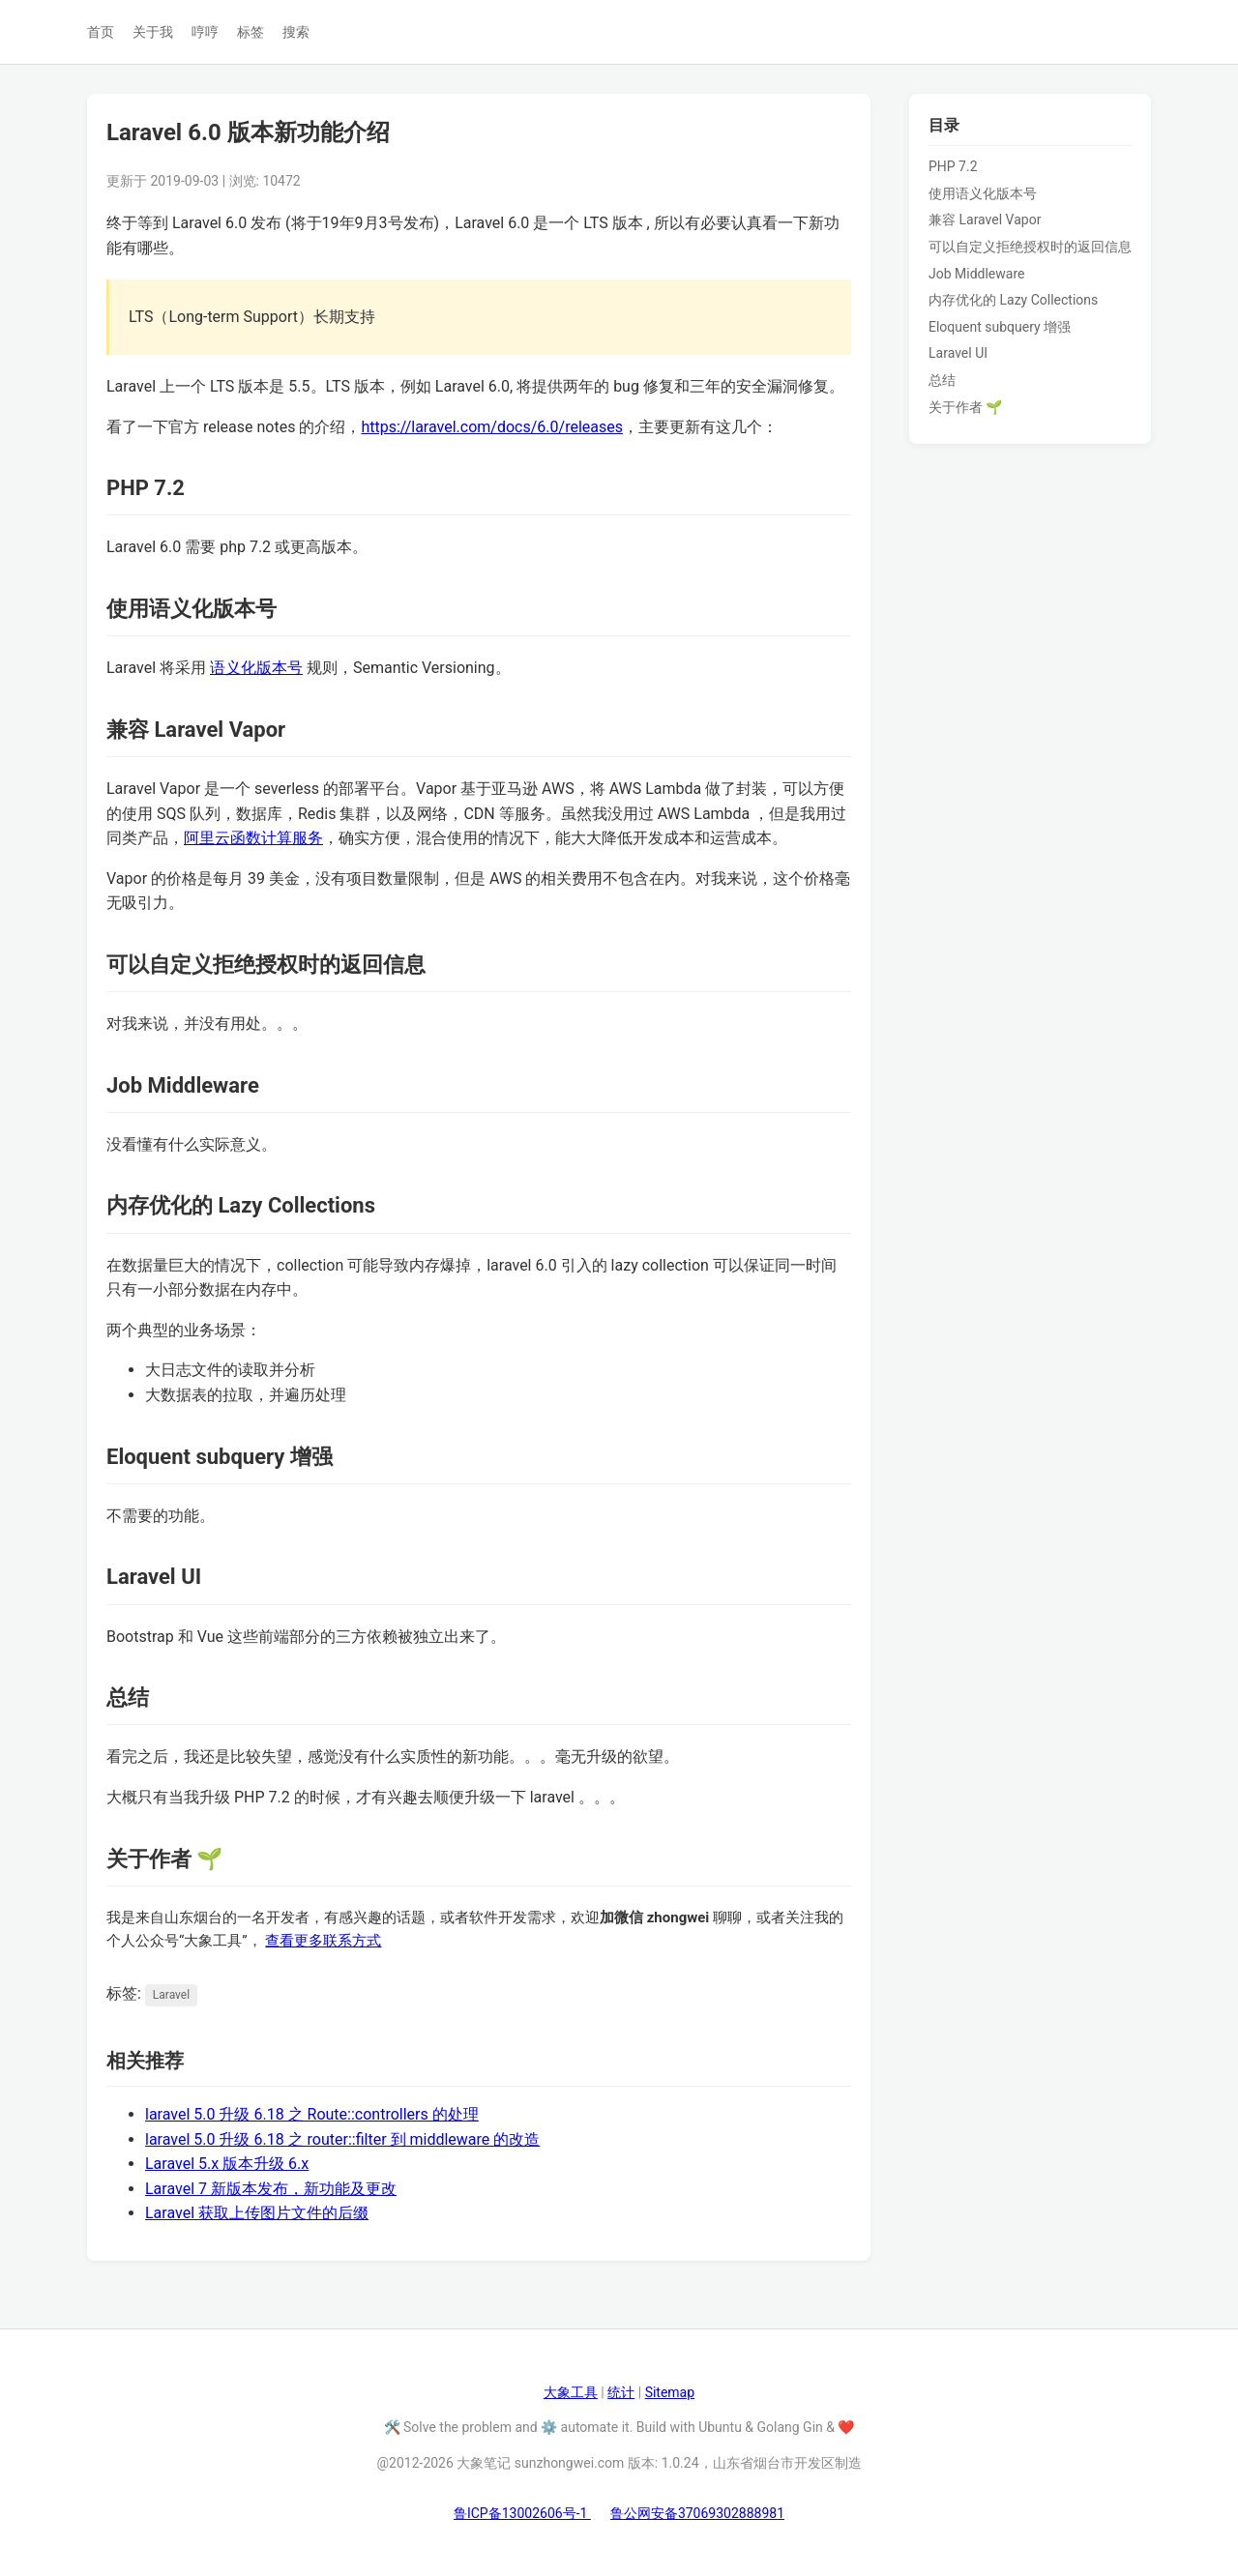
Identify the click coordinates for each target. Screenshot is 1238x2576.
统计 (620, 2392)
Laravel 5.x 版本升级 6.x (227, 2163)
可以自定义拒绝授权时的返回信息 (1030, 246)
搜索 (296, 32)
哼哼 (205, 32)
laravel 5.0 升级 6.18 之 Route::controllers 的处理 (312, 2114)
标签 (250, 32)
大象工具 (571, 2392)
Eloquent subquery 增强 (999, 327)
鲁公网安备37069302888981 (697, 2513)
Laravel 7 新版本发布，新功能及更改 (271, 2189)
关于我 (153, 32)
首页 (100, 32)
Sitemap (669, 2392)
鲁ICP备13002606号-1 (522, 2513)
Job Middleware (976, 273)
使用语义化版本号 (982, 193)
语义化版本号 (256, 668)
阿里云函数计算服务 (253, 838)
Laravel (171, 1995)
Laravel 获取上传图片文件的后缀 (256, 2213)
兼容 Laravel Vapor (984, 219)
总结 (942, 380)
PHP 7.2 (953, 166)
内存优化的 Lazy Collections (1013, 299)
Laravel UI (957, 353)
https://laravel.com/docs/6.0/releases (492, 427)
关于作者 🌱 (965, 407)
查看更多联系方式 (323, 1940)
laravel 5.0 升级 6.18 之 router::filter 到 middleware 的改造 (342, 2139)
